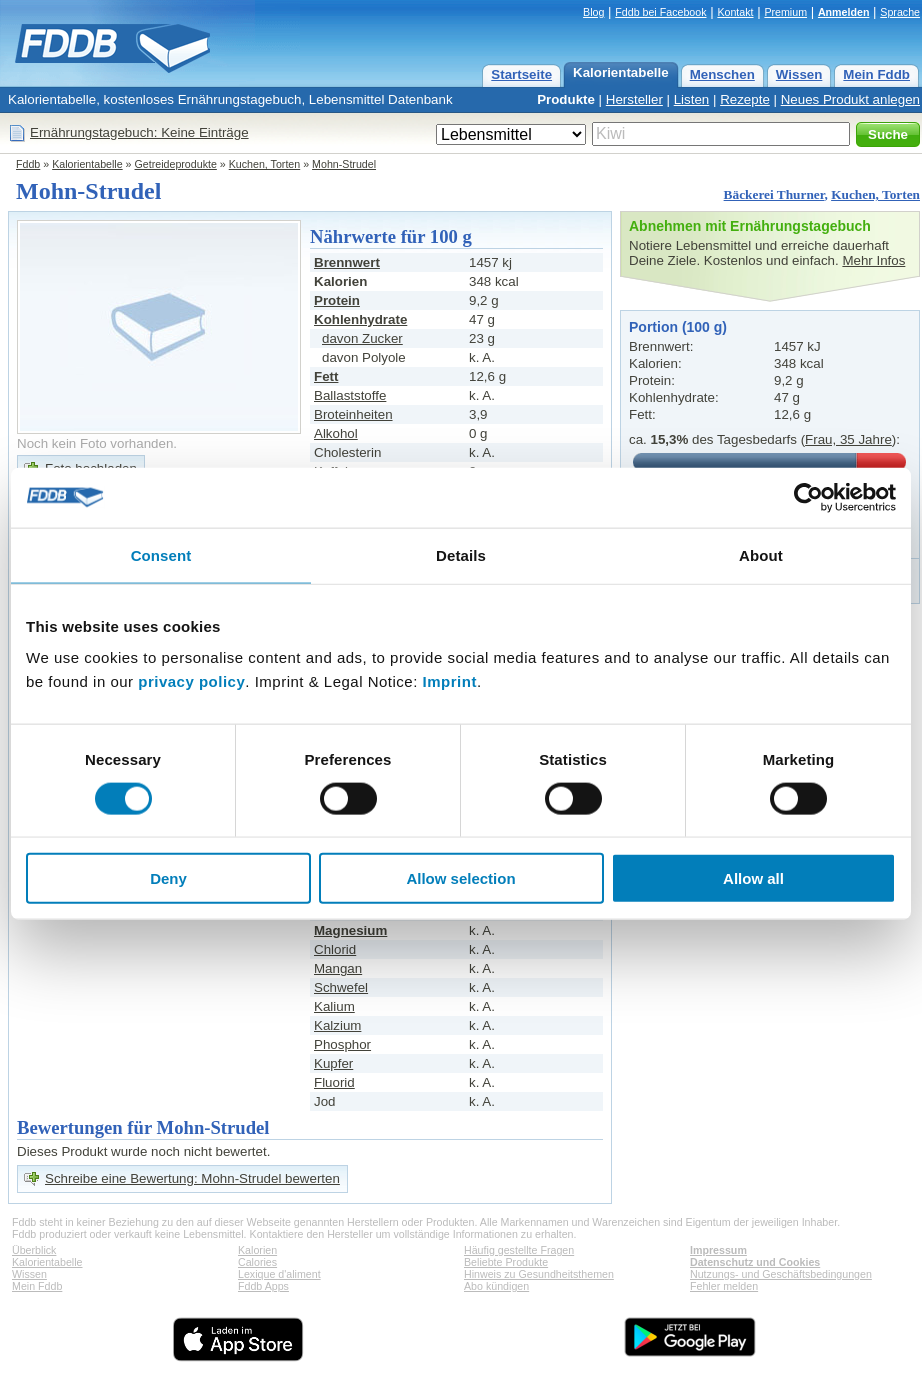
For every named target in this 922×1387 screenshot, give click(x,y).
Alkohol (336, 433)
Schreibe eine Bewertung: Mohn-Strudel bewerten (192, 1178)
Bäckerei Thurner (774, 194)
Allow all (753, 878)
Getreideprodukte (176, 164)
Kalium (334, 1006)
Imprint (450, 681)
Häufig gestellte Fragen (519, 1250)
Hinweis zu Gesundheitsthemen (539, 1274)
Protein (337, 300)
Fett (326, 376)
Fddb (28, 164)
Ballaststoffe (350, 395)
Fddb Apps (263, 1286)
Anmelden (844, 12)
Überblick (34, 1250)
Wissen (799, 74)
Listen (692, 99)
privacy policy (191, 681)
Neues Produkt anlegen (850, 99)
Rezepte (745, 99)
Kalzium (337, 1025)
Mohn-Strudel (344, 164)
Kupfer (333, 1063)
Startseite (521, 74)
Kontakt (735, 12)
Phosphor (342, 1044)
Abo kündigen (496, 1286)
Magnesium (350, 930)
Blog (593, 12)
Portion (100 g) (678, 327)
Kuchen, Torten (265, 164)
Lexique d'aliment (279, 1274)
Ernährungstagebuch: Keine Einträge (139, 132)
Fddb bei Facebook (660, 12)
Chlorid (335, 949)
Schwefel (341, 987)
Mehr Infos (873, 260)
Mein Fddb (876, 74)
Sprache (900, 12)
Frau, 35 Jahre (848, 439)
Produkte (566, 99)
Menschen (722, 74)
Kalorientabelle (621, 72)
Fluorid (334, 1082)
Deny (168, 878)
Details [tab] (461, 554)
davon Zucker (362, 338)
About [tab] (761, 554)
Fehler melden (724, 1286)
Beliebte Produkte (506, 1262)
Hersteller (634, 99)
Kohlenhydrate (360, 319)
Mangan (338, 968)
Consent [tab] (161, 554)
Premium (785, 12)
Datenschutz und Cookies (755, 1262)
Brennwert (347, 262)
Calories (257, 1262)
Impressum (718, 1250)
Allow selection (460, 878)
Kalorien (257, 1250)
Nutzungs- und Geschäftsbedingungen (781, 1274)
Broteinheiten (353, 414)
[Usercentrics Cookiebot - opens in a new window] (808, 497)
